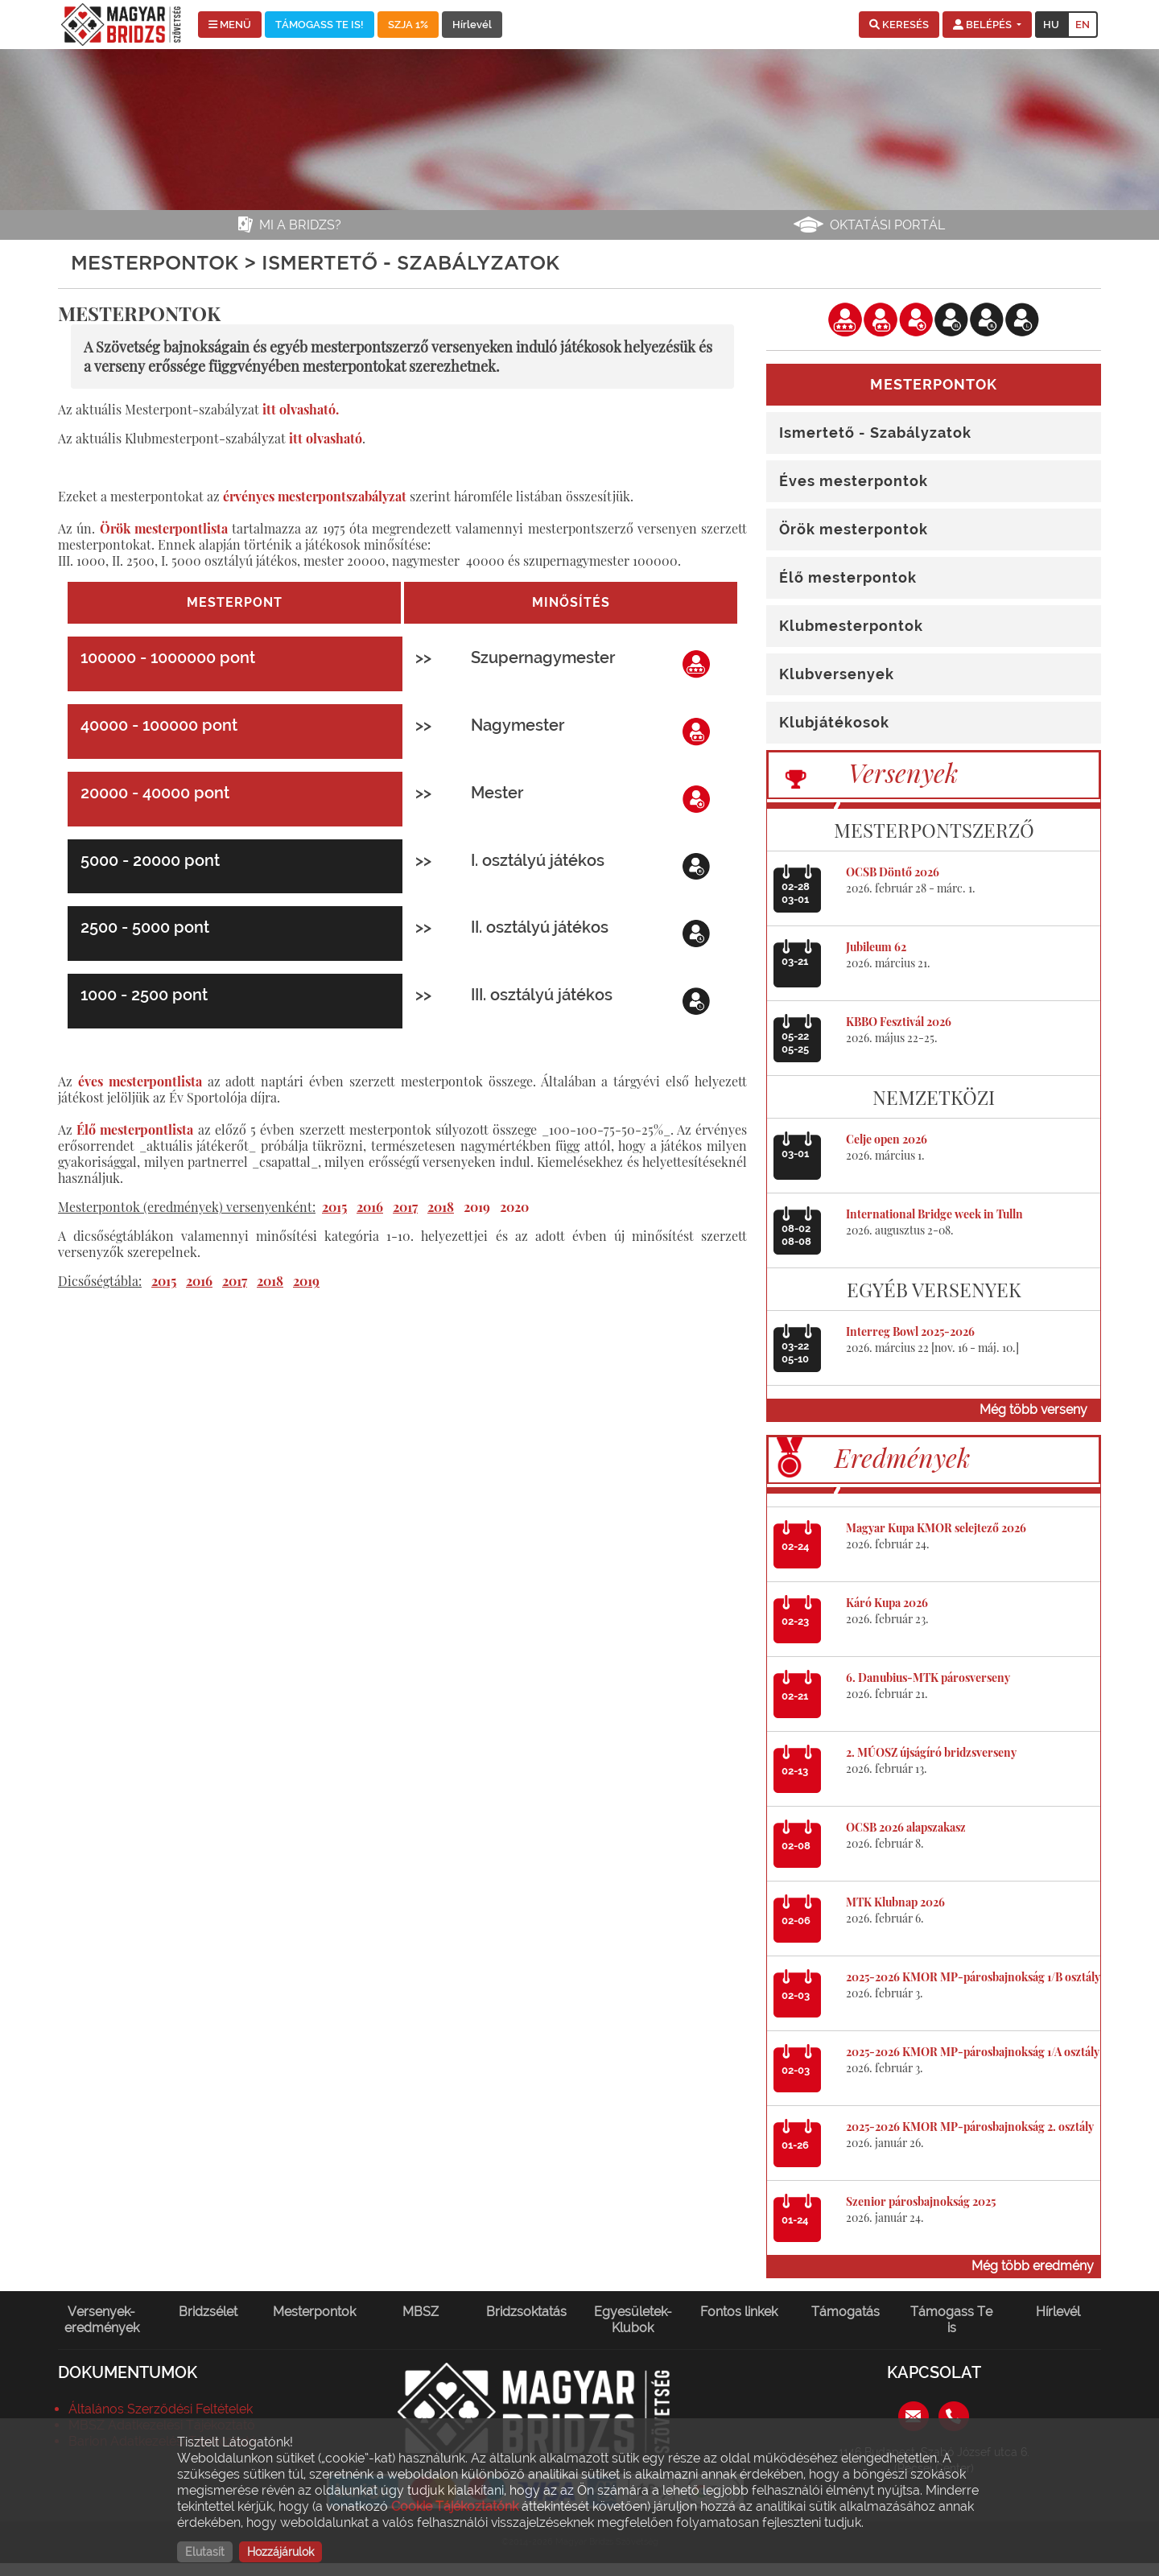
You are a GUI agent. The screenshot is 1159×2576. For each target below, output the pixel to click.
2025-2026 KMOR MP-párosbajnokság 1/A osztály (972, 2051)
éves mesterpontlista (140, 1081)
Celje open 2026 (886, 1139)
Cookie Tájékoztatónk (454, 2506)
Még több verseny (1033, 1409)
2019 (477, 1206)
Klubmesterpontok (851, 625)
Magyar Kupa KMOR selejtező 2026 (936, 1527)
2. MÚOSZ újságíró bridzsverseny (931, 1752)
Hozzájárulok (280, 2551)
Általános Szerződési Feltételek (160, 2409)
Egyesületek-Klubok (633, 2319)
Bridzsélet (208, 2311)
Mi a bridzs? (300, 225)
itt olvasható (325, 438)
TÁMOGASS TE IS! (319, 25)
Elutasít (205, 2551)
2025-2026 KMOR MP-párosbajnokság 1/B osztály (973, 1977)
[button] (899, 25)
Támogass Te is (951, 2319)
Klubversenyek (836, 674)
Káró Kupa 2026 (887, 1602)
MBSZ (420, 2311)
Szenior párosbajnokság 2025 (921, 2201)
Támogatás (845, 2311)
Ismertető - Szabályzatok (875, 432)
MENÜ (229, 25)
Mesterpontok (314, 2311)
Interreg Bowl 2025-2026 (910, 1331)
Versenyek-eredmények (101, 2319)
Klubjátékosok (834, 722)
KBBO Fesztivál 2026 (898, 1021)
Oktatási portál (887, 225)
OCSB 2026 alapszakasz (906, 1827)
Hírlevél (472, 25)
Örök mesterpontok (853, 529)
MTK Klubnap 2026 (895, 1902)
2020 (514, 1206)
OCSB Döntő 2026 (892, 872)
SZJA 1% (408, 25)
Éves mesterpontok (853, 480)
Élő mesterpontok (848, 577)
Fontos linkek (738, 2311)
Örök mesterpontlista (164, 528)
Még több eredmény (1032, 2265)
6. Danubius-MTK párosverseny (928, 1677)
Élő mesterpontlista (134, 1129)
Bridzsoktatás (526, 2311)
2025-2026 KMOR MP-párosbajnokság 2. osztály (970, 2126)
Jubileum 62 (876, 946)
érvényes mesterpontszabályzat (314, 496)
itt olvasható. (300, 409)
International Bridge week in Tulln (934, 1214)
